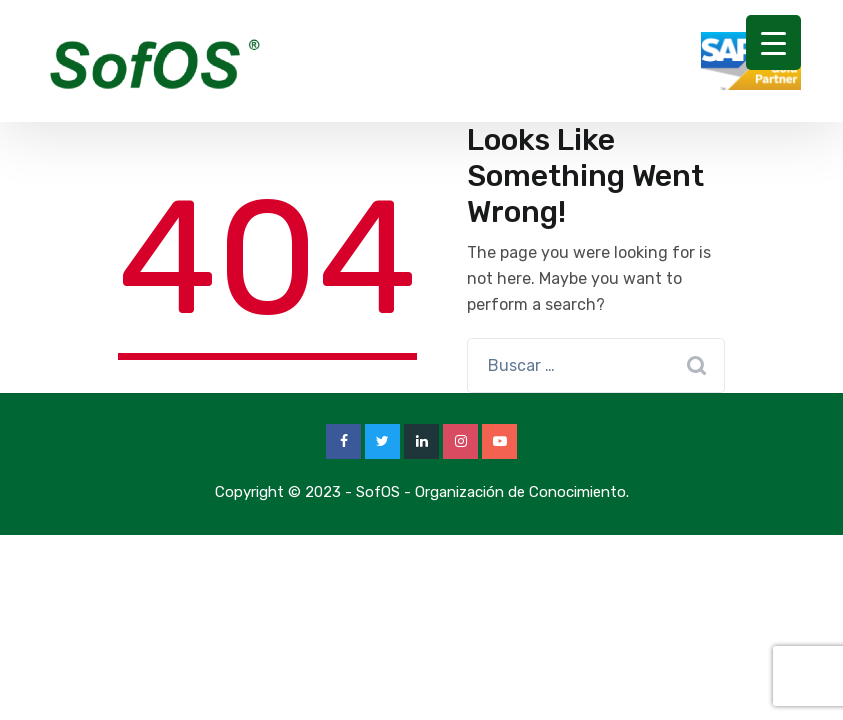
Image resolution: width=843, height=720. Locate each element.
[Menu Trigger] (773, 42)
